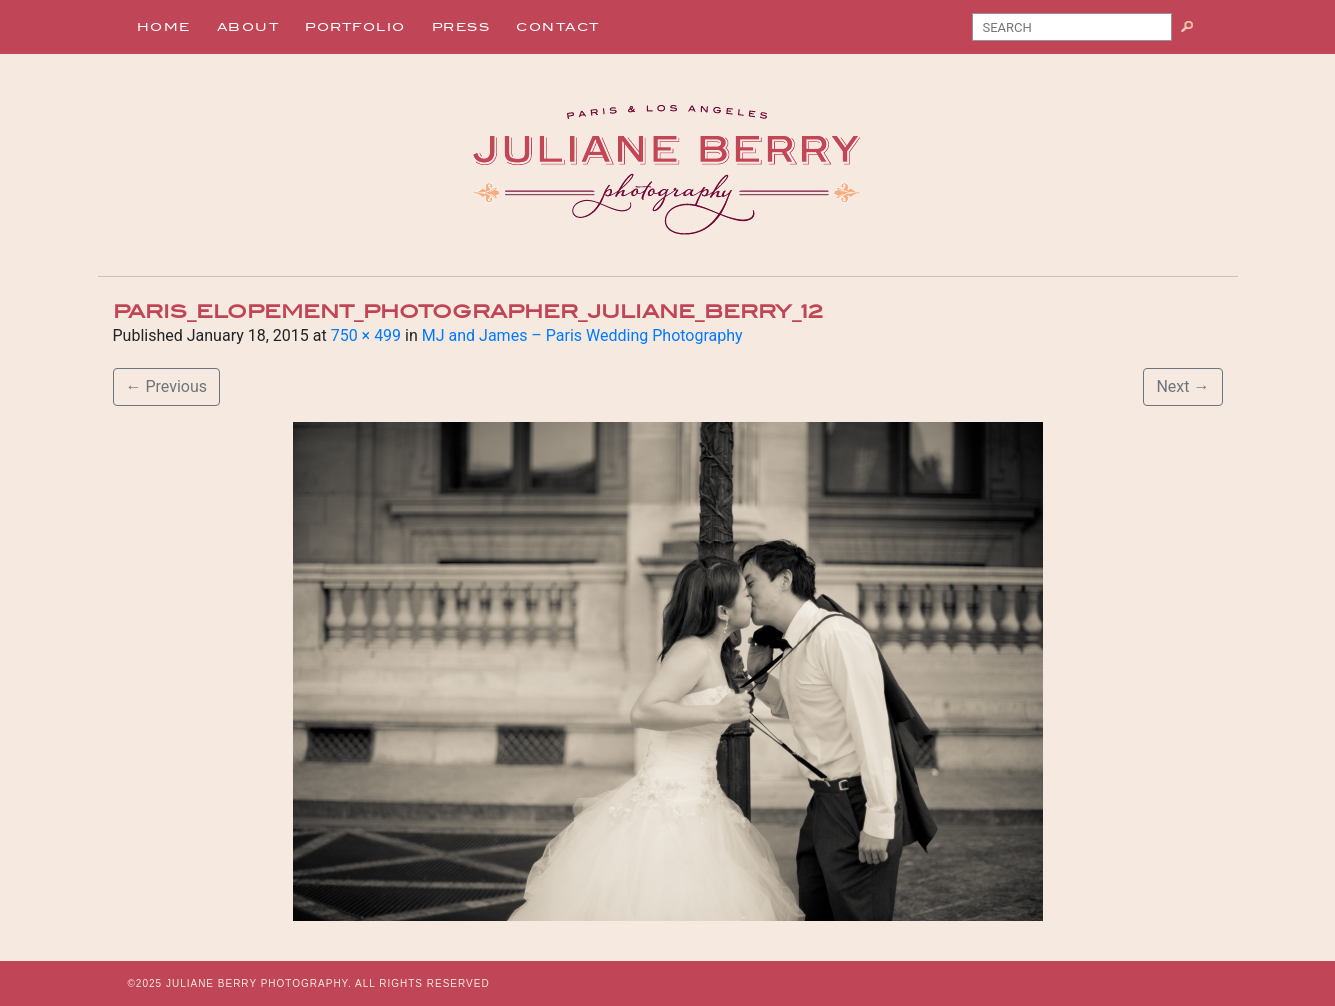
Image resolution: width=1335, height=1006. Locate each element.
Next (1182, 386)
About (248, 27)
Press (461, 27)
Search (1194, 31)
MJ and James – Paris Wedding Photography (582, 335)
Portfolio (355, 27)
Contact (558, 27)
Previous (167, 386)
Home (164, 27)
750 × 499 (366, 335)
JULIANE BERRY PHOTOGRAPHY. (259, 983)
